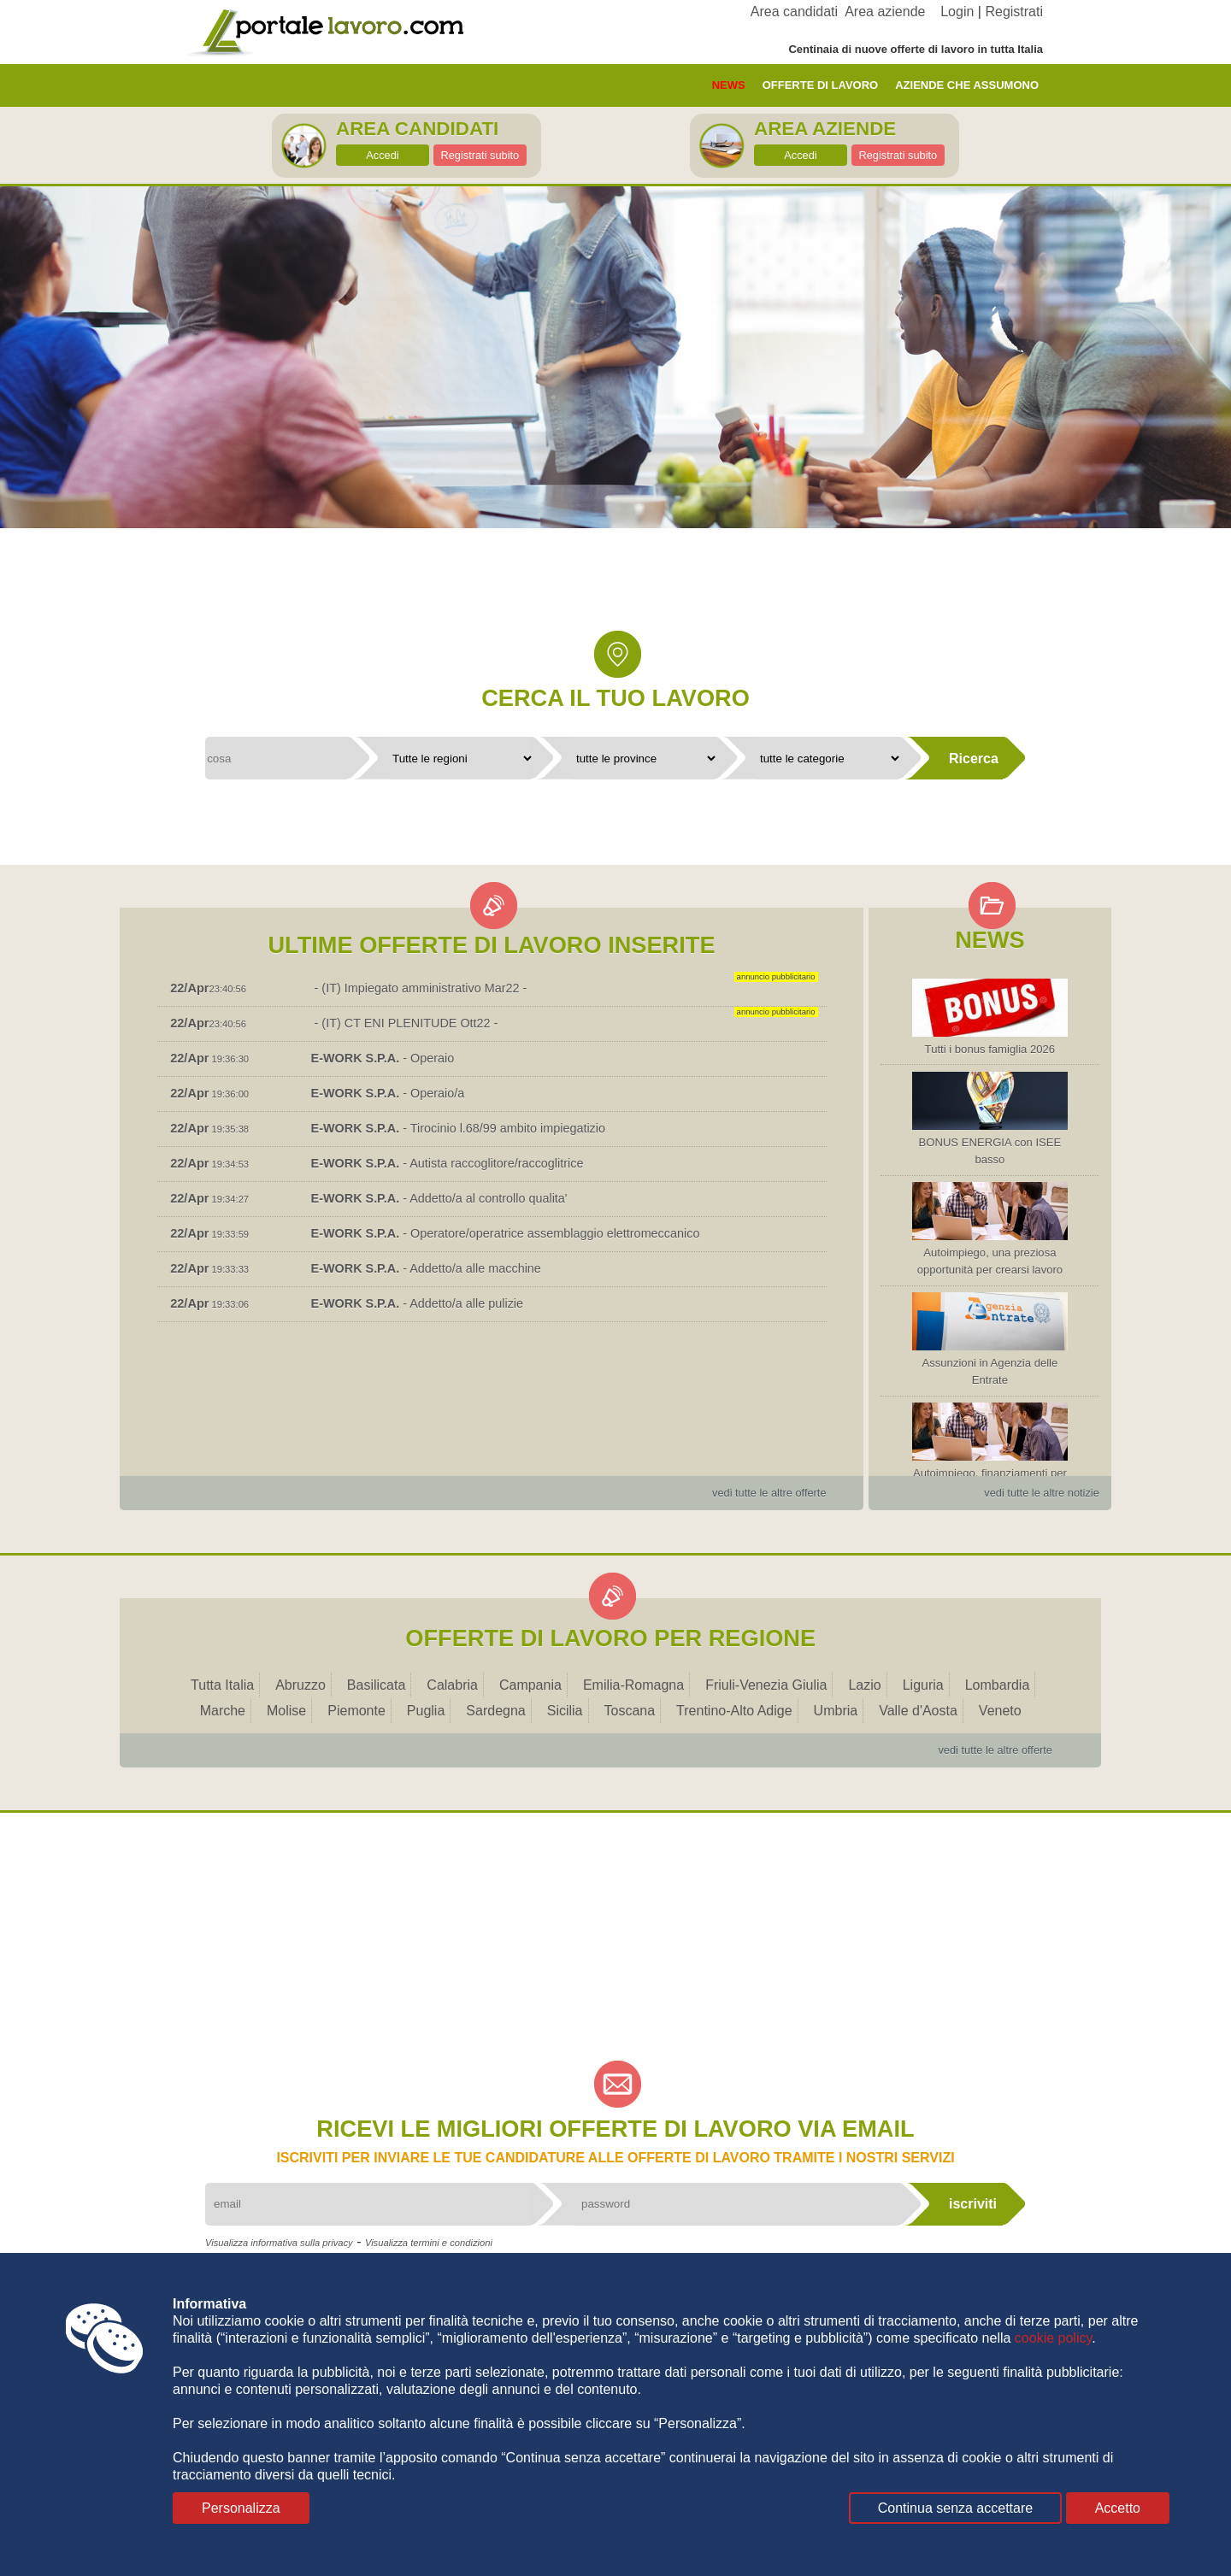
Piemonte (356, 1710)
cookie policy (1053, 2338)
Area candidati (794, 11)
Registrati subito (479, 155)
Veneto (1000, 1710)
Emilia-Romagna (633, 1685)
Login (957, 11)
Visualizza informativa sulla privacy (279, 2243)
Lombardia (997, 1685)
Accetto (1117, 2508)
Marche (222, 1710)
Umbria (836, 1710)
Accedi (382, 155)
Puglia (426, 1710)
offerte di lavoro (821, 85)
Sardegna (495, 1710)
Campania (530, 1685)
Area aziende (885, 11)
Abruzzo (300, 1685)
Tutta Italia (222, 1685)
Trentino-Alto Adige (734, 1710)
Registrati (1014, 11)
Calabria (452, 1685)
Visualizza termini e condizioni (428, 2243)
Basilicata (376, 1685)
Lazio (864, 1685)
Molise (286, 1710)
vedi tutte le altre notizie (1041, 1492)
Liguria (923, 1685)
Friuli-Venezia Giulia (766, 1685)
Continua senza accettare (955, 2508)
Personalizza (241, 2508)
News (728, 85)
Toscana (630, 1710)
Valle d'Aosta (918, 1710)
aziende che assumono (967, 85)
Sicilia (565, 1710)
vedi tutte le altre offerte (769, 1492)
